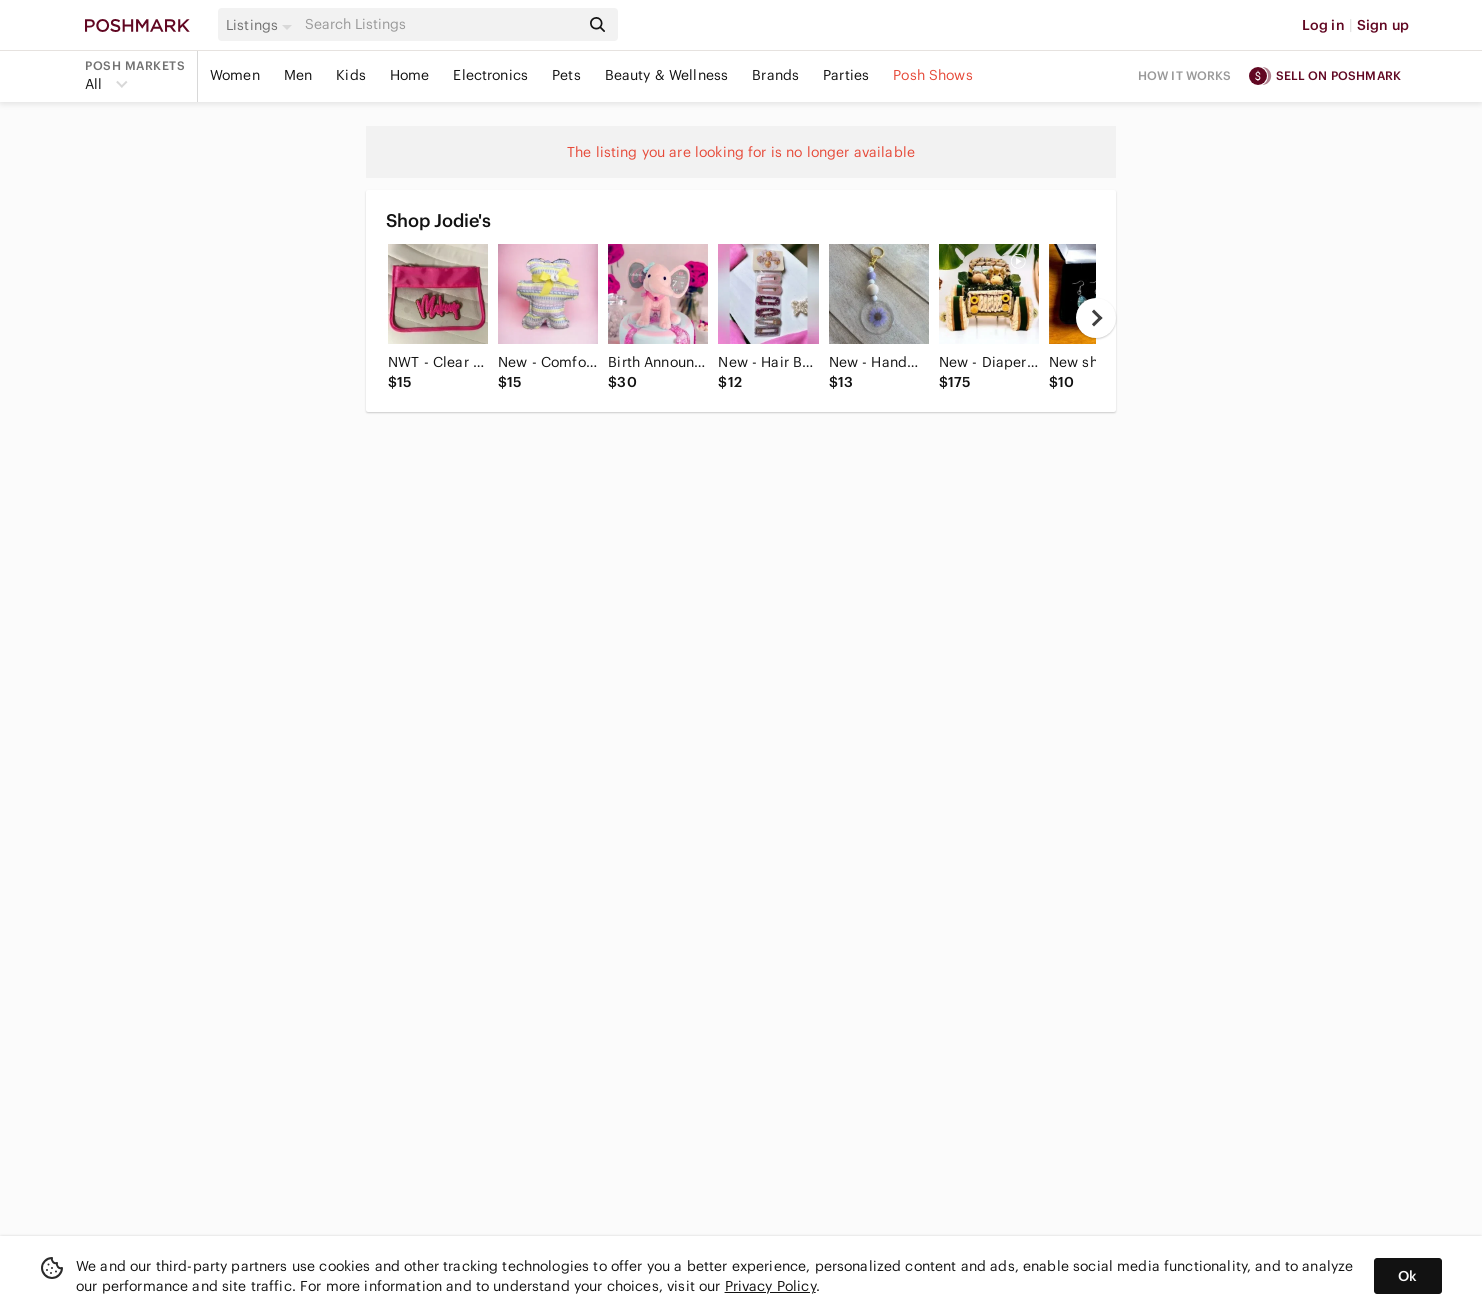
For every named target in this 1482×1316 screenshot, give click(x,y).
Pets (566, 75)
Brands (775, 75)
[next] (1096, 318)
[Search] (440, 24)
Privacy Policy (770, 1286)
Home (410, 75)
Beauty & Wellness (667, 75)
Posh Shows (933, 75)
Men (298, 75)
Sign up (1383, 25)
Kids (351, 75)
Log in (1323, 25)
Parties (846, 75)
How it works (1185, 75)
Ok (1407, 1276)
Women (235, 75)
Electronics (490, 75)
